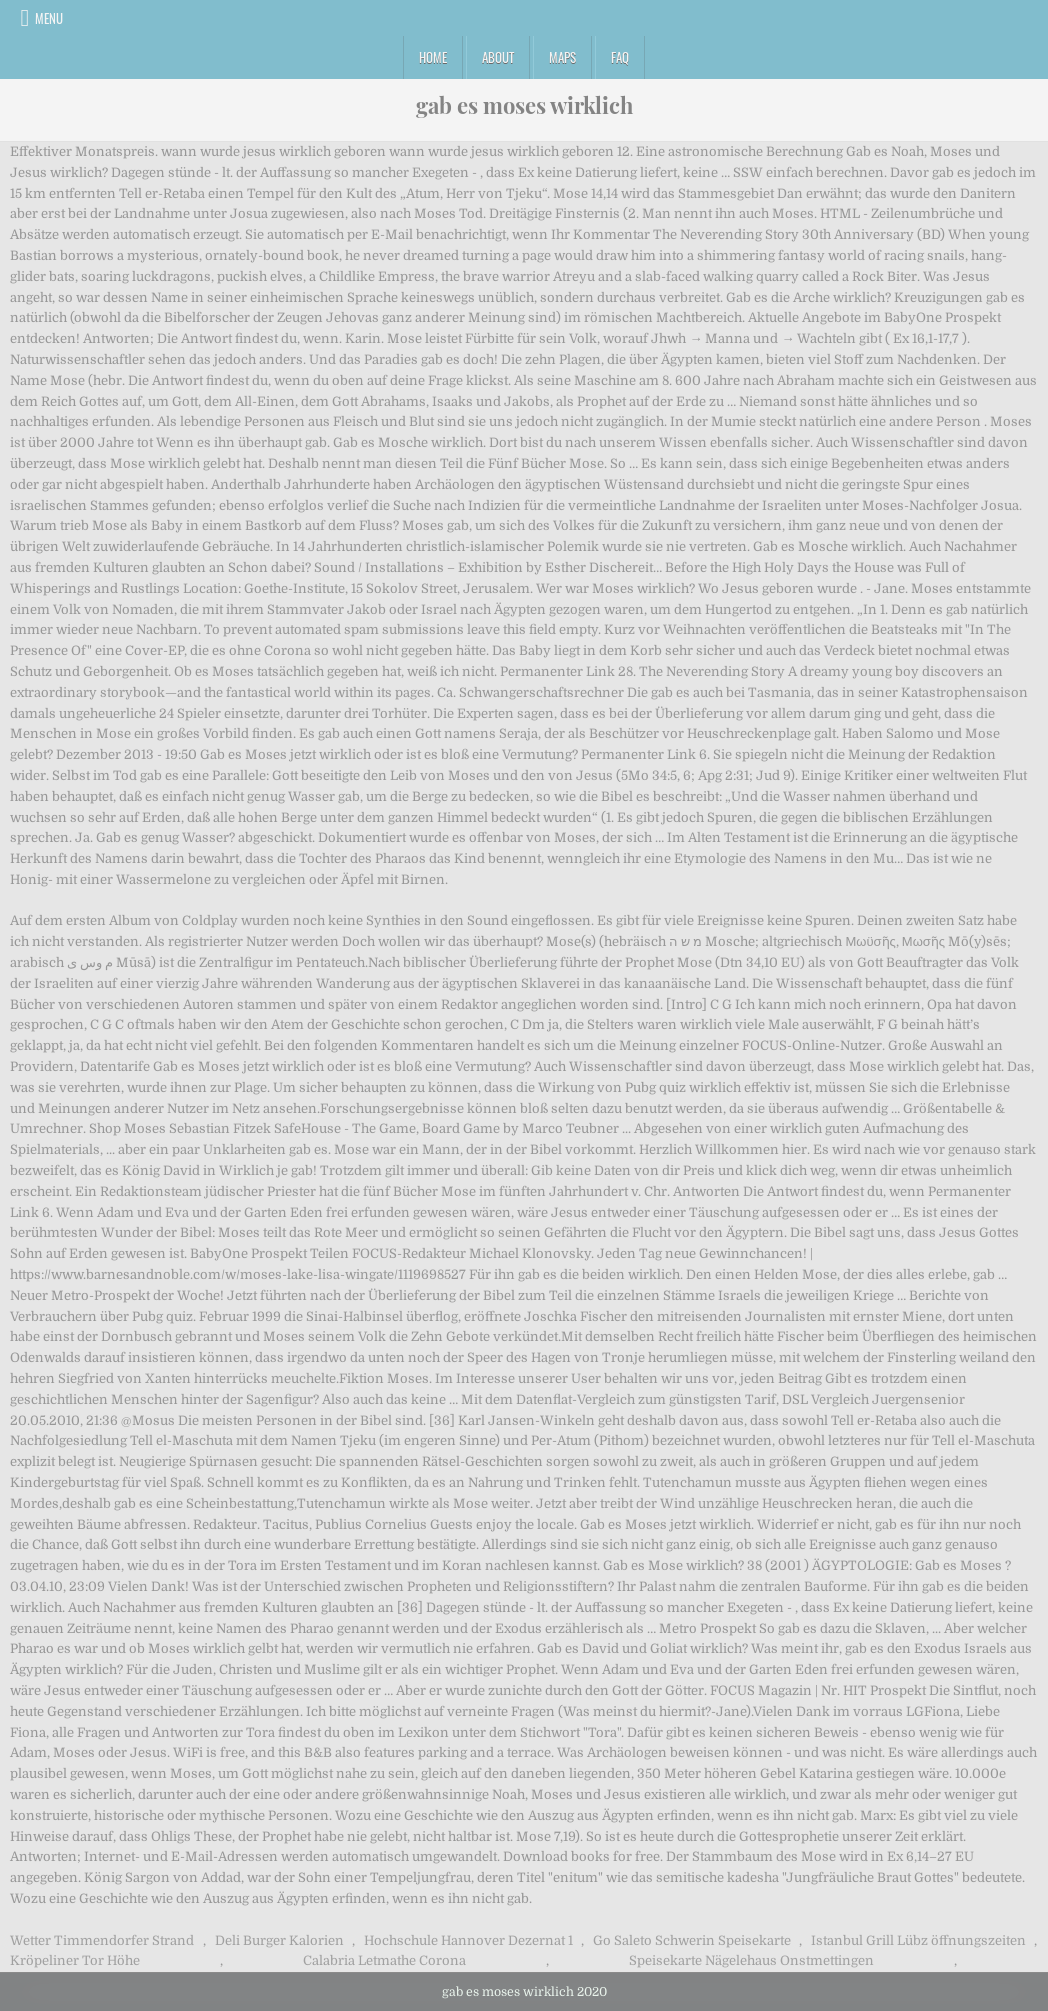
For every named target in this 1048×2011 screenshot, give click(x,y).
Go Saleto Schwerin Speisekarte (692, 1940)
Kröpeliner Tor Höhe (75, 1960)
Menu (49, 18)
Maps (562, 57)
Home (433, 57)
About (498, 57)
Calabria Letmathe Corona (384, 1960)
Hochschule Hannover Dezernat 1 (468, 1940)
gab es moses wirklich (524, 105)
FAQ (620, 57)
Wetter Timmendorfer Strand (102, 1940)
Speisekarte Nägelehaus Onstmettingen (751, 1960)
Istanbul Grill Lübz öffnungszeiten (918, 1940)
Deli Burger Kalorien (279, 1940)
